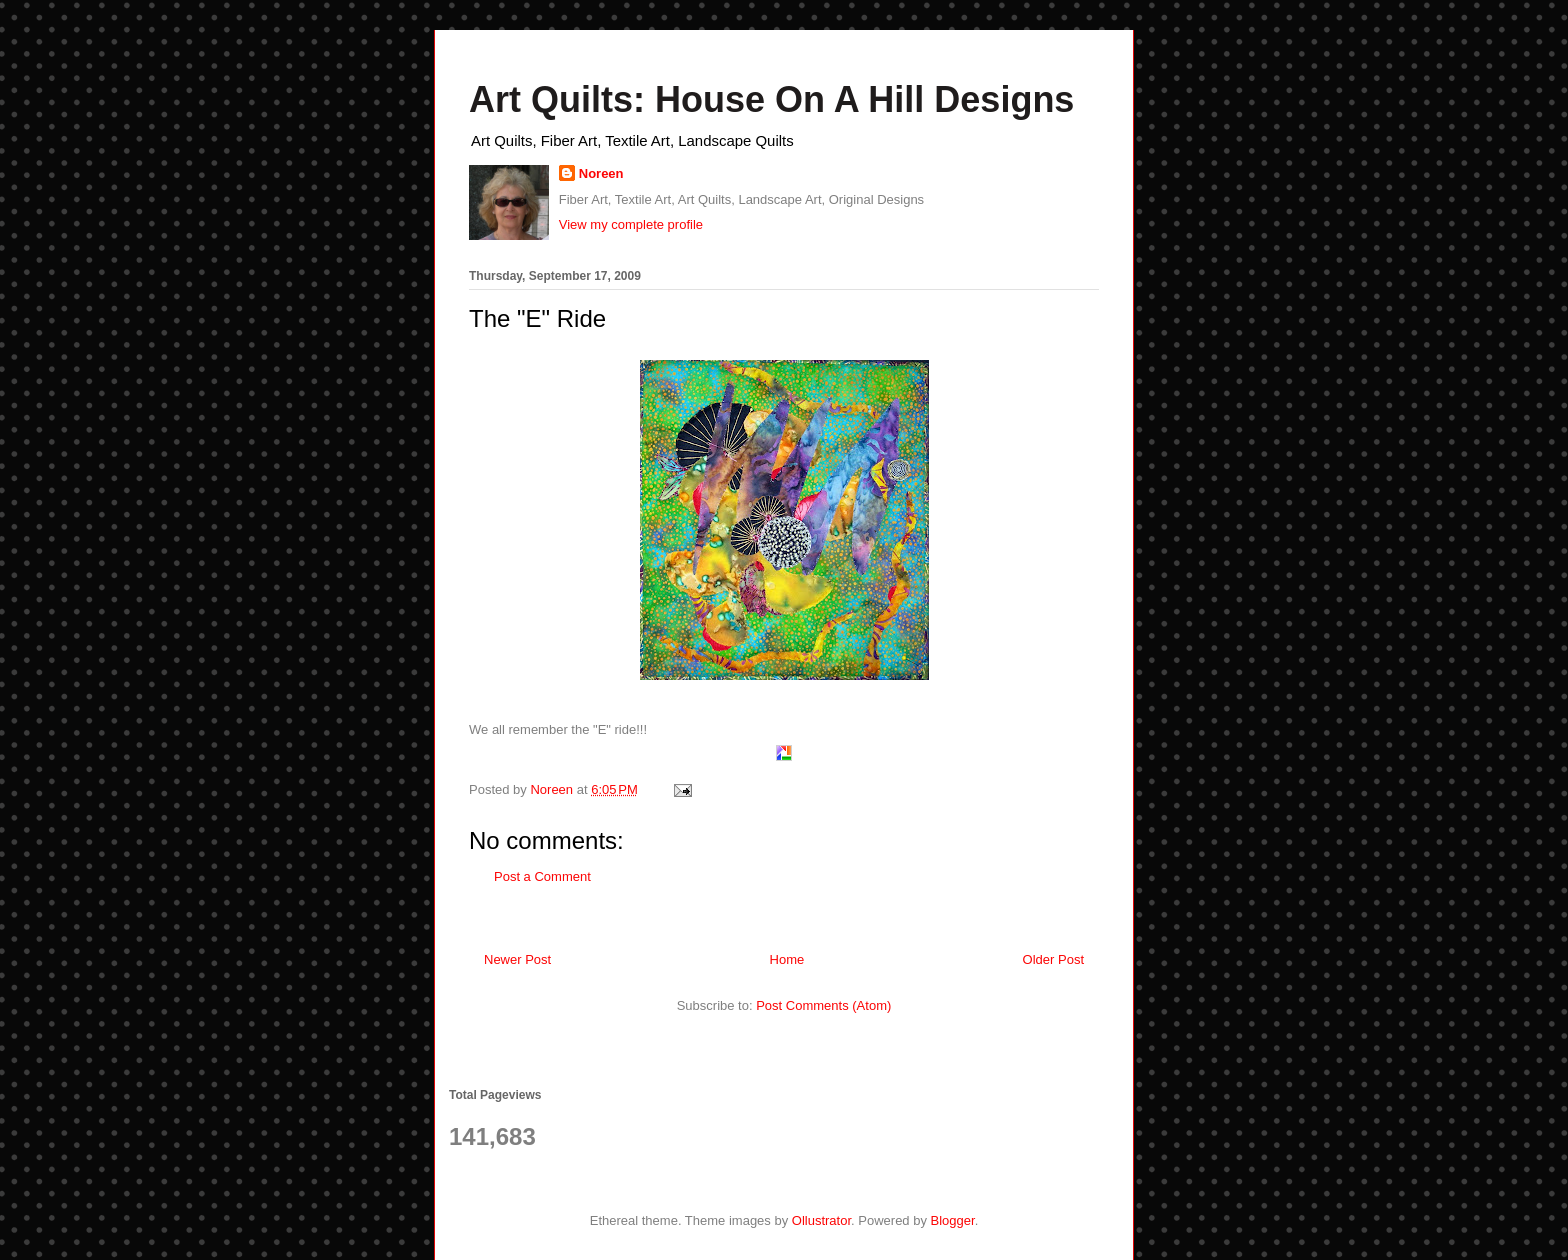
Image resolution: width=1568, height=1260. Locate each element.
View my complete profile (631, 224)
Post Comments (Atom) (823, 1005)
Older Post (1053, 959)
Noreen (601, 173)
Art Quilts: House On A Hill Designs (771, 99)
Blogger (953, 1220)
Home (787, 959)
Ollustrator (821, 1220)
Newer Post (517, 959)
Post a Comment (542, 876)
